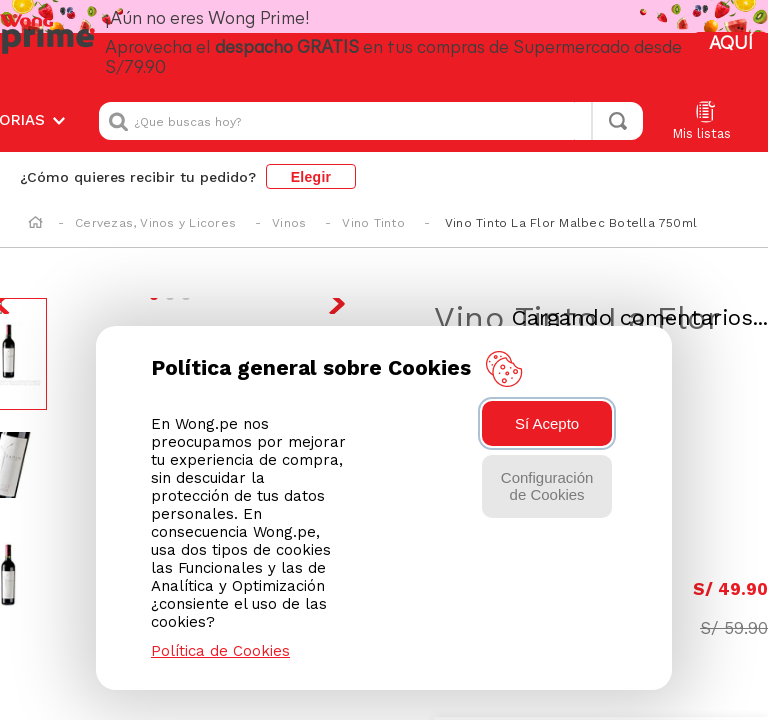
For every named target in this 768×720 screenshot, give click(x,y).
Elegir (311, 156)
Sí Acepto (547, 423)
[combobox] (371, 100)
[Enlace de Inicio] (35, 203)
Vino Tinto (373, 202)
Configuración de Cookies (547, 486)
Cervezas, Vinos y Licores (155, 202)
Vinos (289, 202)
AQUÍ (729, 34)
